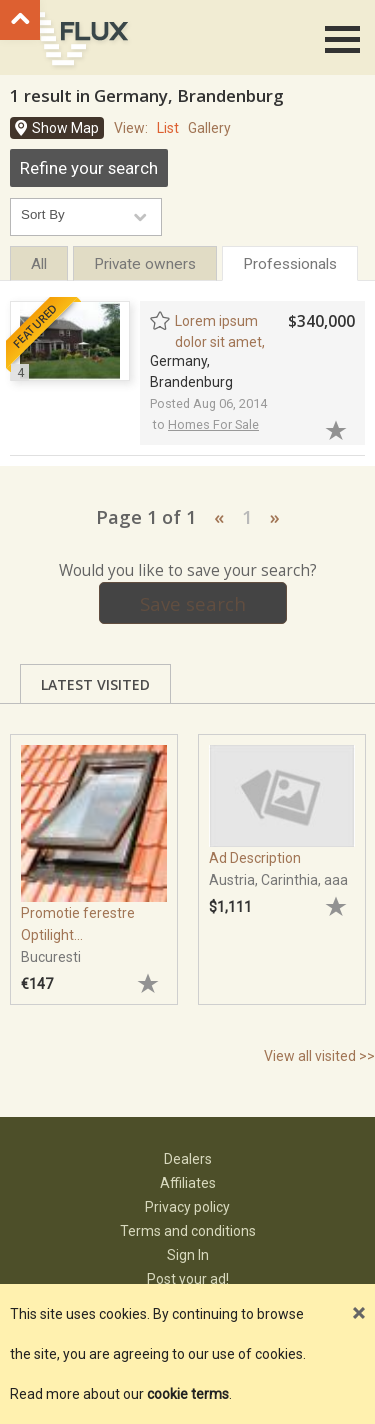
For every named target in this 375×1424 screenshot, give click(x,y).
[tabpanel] (94, 860)
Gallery (209, 128)
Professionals (290, 264)
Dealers (188, 1159)
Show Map (65, 128)
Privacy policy (187, 1207)
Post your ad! (188, 1279)
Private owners (145, 264)
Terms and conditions (188, 1231)
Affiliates (188, 1183)
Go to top (20, 20)
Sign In (188, 1255)
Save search (193, 603)
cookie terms (188, 1394)
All (39, 264)
